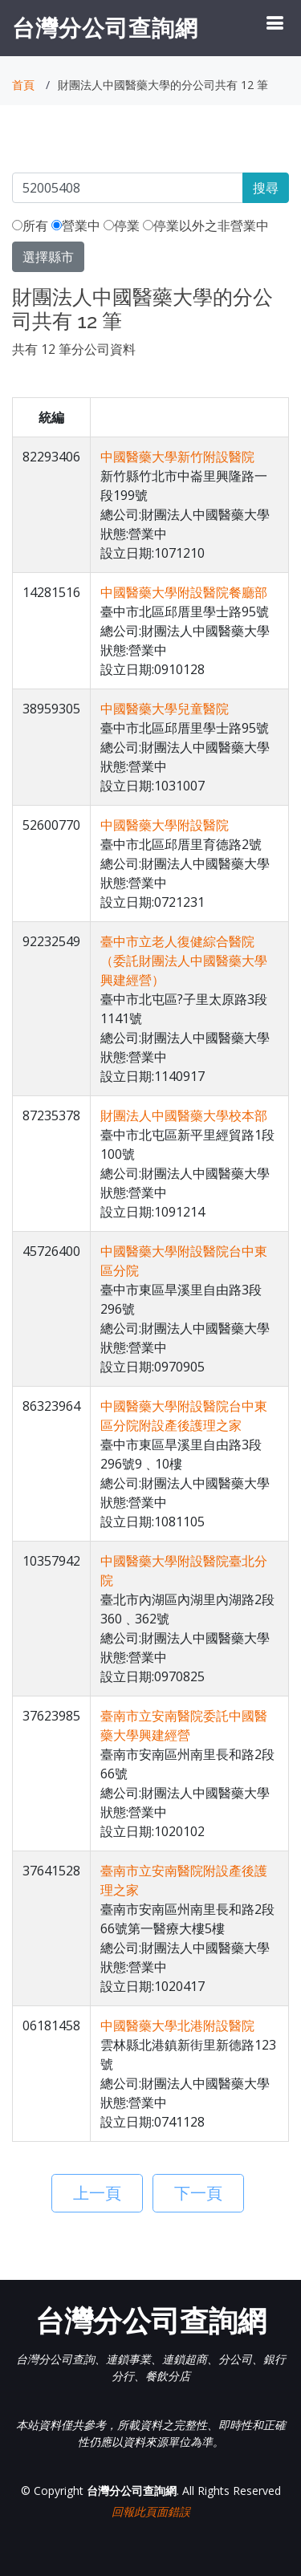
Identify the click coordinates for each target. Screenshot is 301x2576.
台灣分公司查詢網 (105, 27)
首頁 (23, 84)
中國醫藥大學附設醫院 (164, 825)
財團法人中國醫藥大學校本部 (183, 1115)
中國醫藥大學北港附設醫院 (177, 2025)
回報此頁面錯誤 (151, 2511)
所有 (30, 225)
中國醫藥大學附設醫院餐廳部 (183, 592)
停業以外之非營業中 (206, 225)
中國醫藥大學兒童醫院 (164, 708)
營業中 (75, 225)
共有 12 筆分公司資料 (74, 349)
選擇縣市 (48, 257)
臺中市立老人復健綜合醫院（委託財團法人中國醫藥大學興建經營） (183, 960)
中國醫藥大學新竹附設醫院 (177, 456)
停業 (122, 225)
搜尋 (266, 188)
